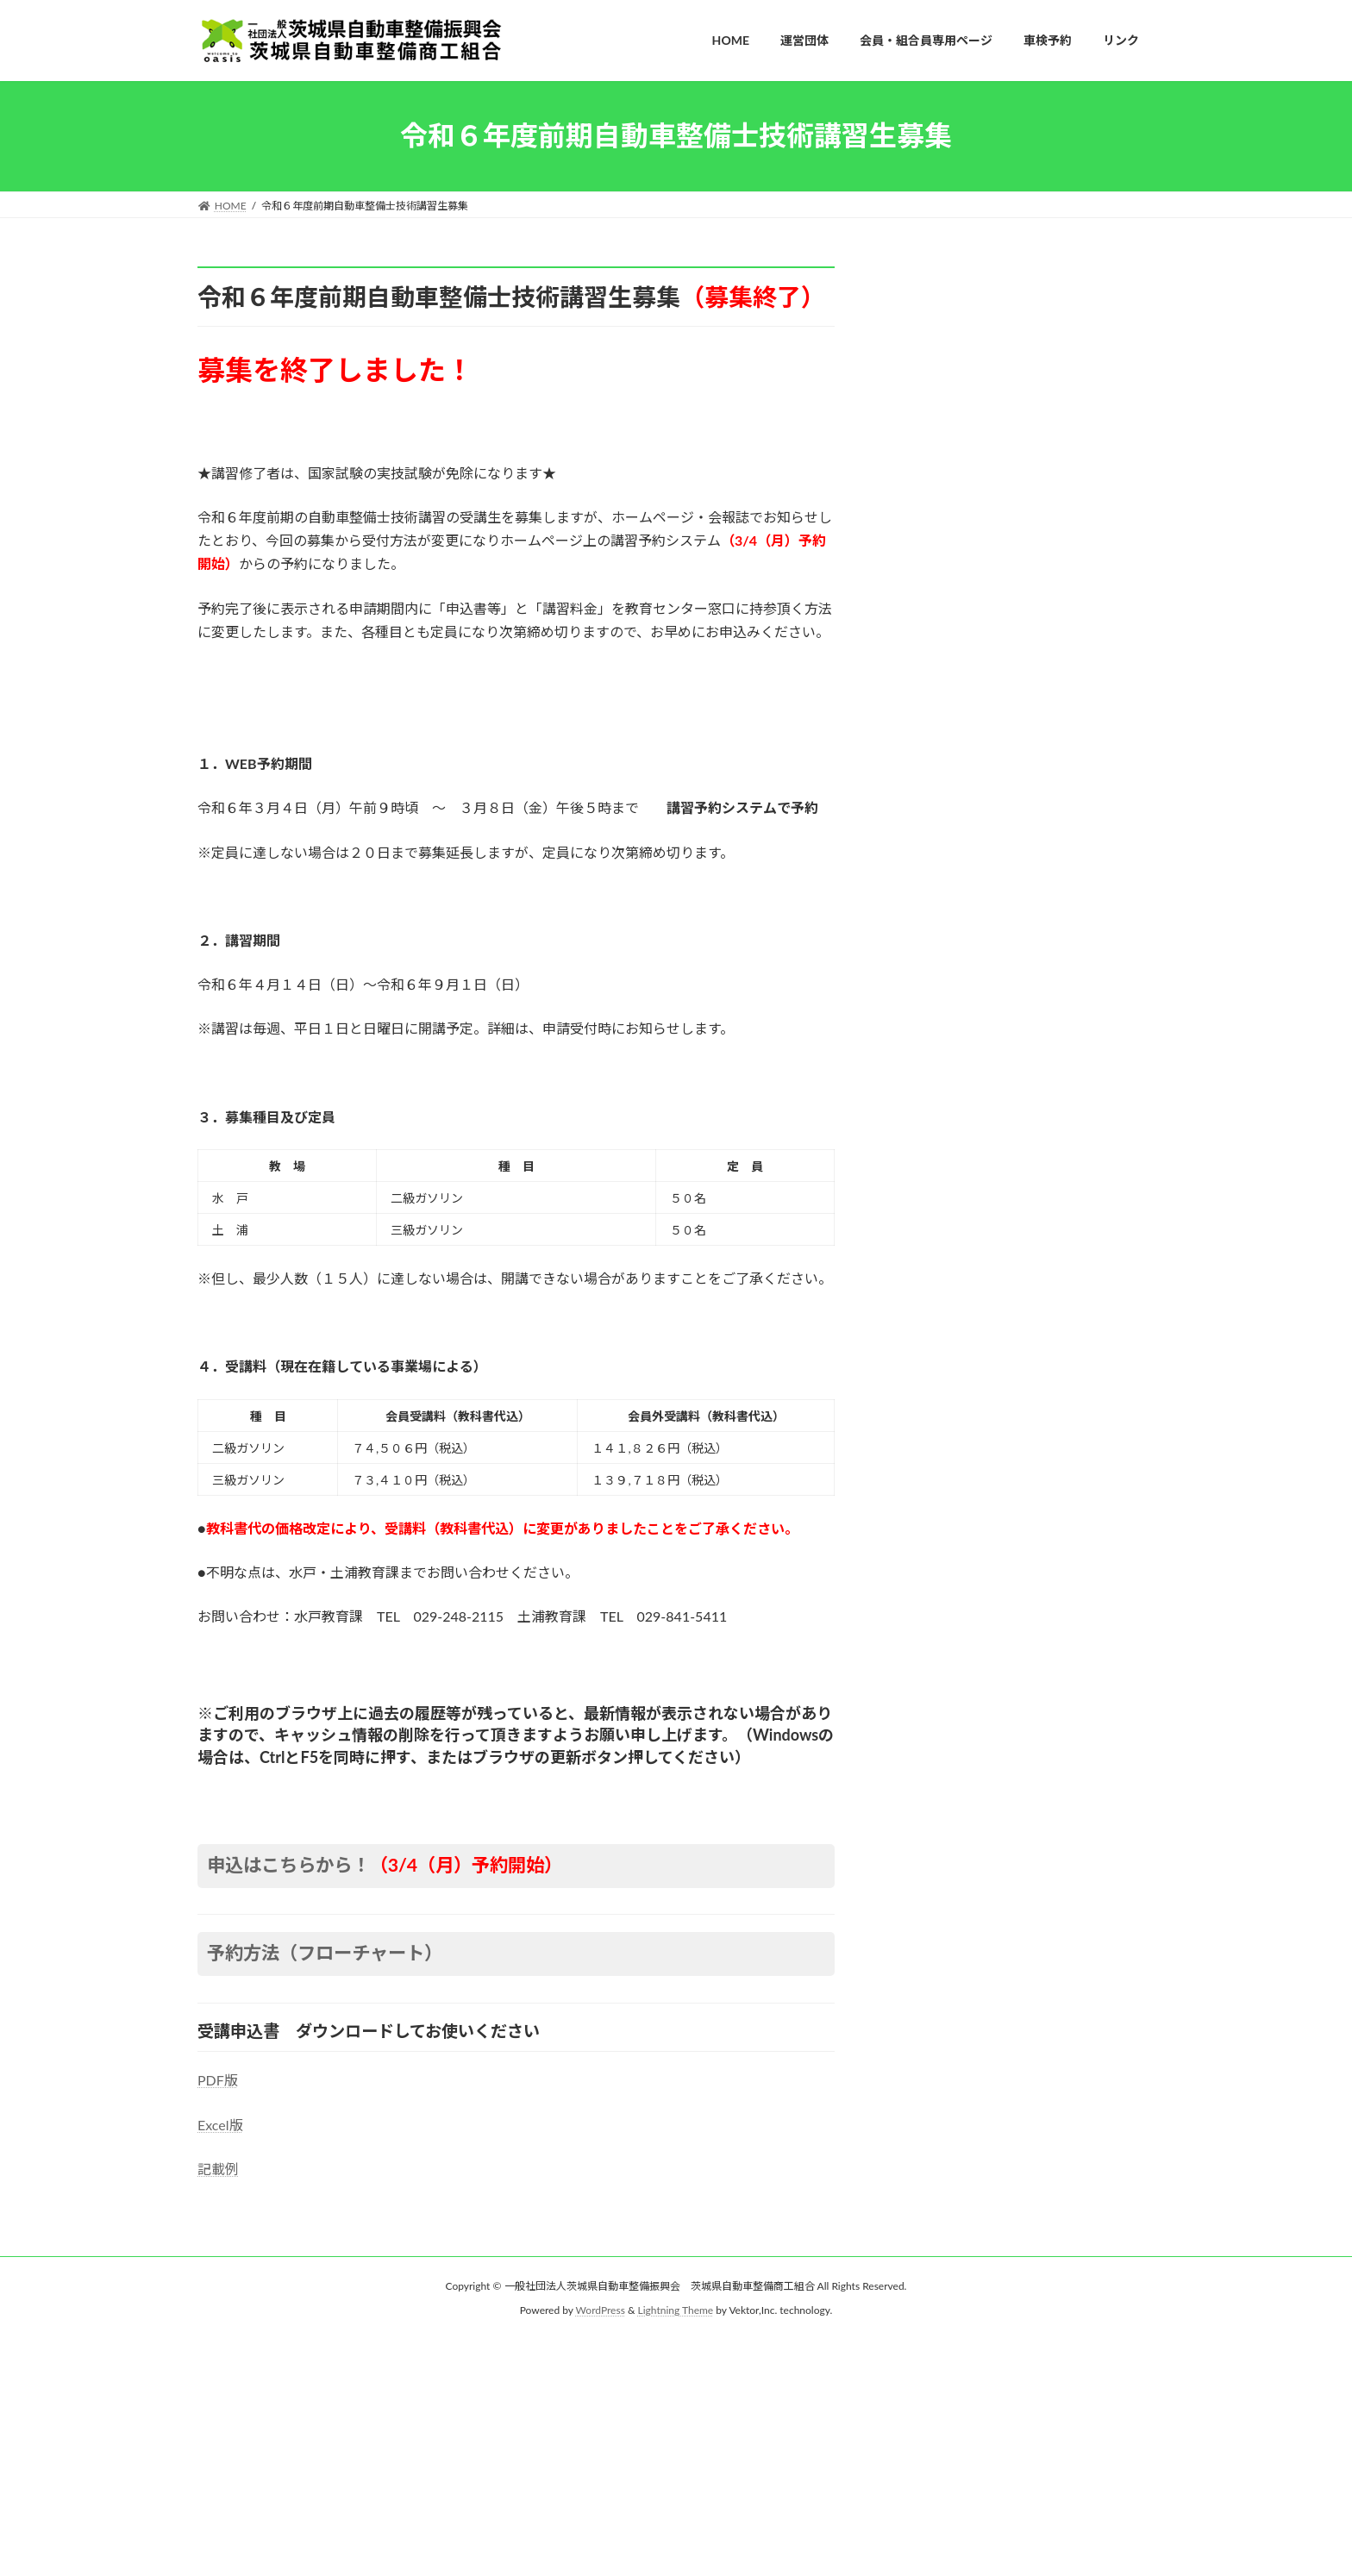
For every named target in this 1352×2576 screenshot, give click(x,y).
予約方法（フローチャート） (324, 1952)
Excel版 (220, 2124)
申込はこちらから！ (385, 1865)
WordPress (600, 2310)
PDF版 (217, 2080)
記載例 (218, 2168)
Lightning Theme (676, 2310)
